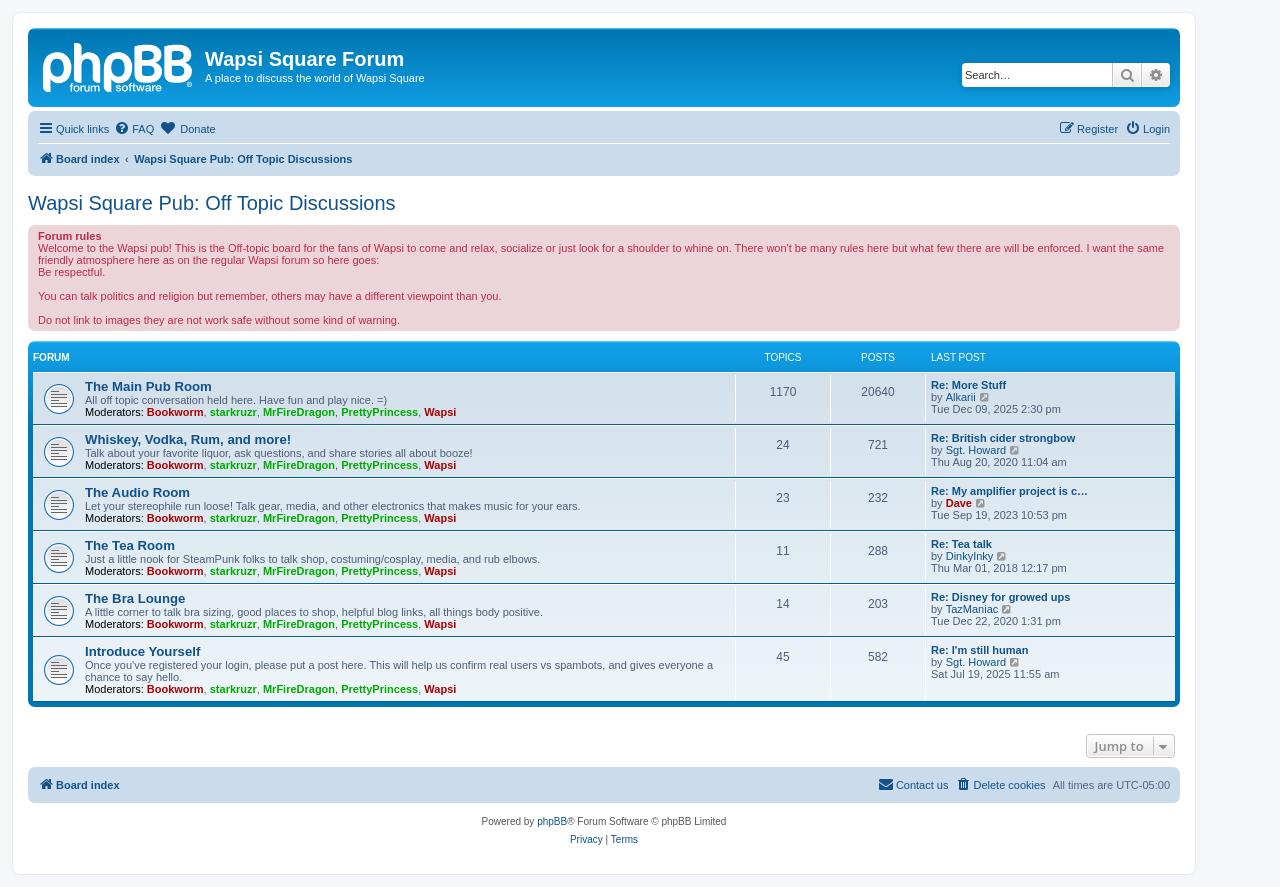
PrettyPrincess (379, 412)
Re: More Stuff (968, 385)
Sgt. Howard (976, 450)
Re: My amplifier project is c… (1009, 491)
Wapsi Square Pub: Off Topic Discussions (212, 203)
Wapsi (440, 412)
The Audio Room (137, 492)
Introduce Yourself (142, 651)
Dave (959, 503)
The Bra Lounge (135, 598)
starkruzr (233, 412)
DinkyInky (970, 556)
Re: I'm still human (979, 650)
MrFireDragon (299, 412)
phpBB (552, 821)
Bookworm (175, 412)
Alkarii (961, 397)
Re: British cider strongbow (1003, 438)
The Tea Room (130, 545)
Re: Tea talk (961, 544)
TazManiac (972, 609)
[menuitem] (134, 129)
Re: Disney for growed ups (1000, 597)
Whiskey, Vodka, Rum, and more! (188, 439)
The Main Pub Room (148, 386)
